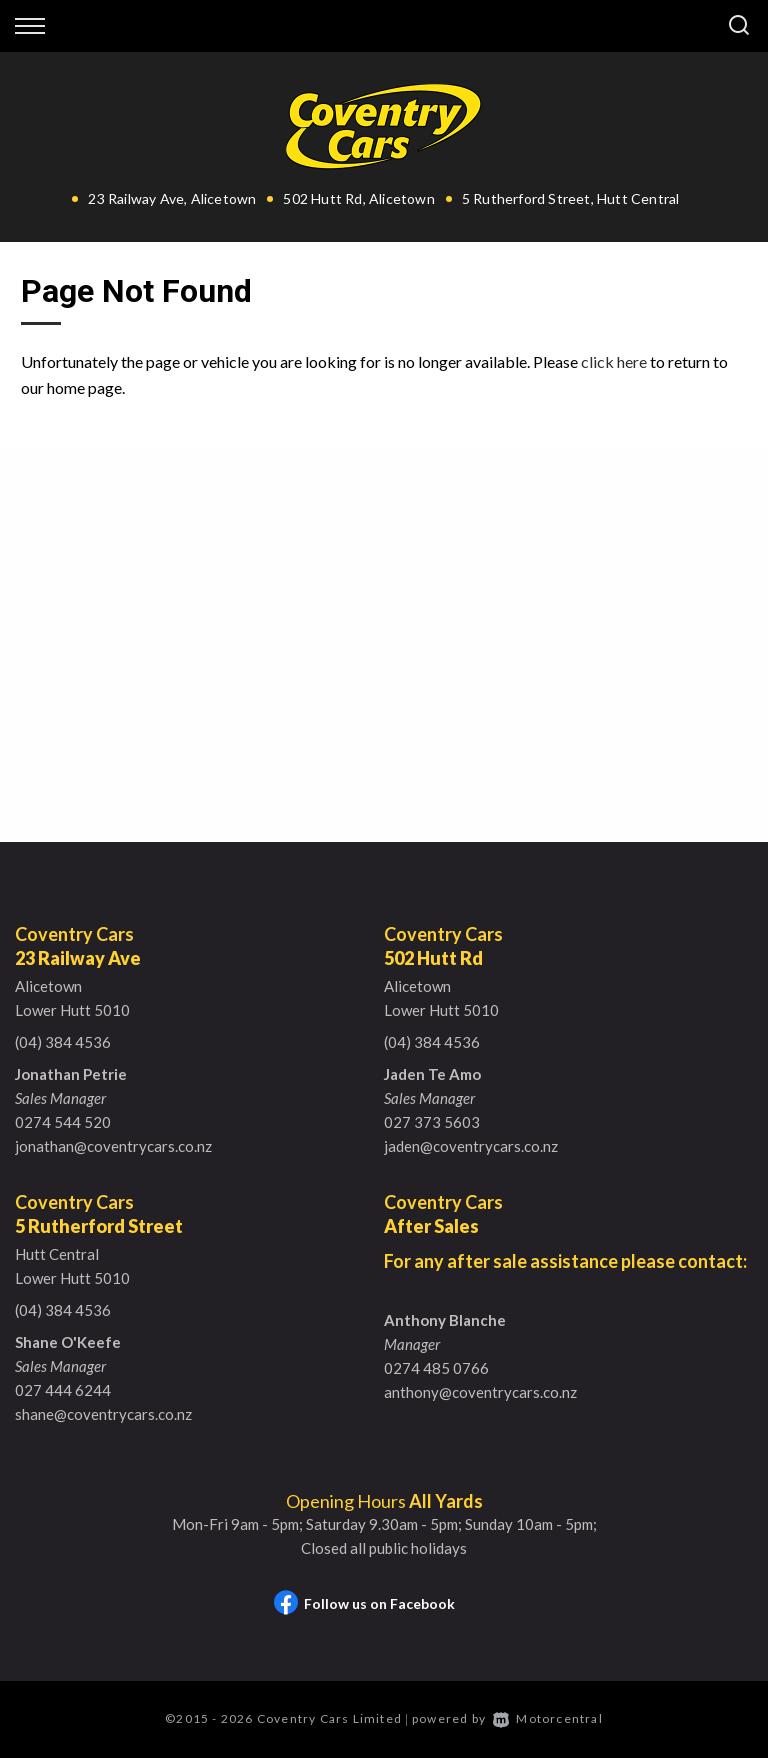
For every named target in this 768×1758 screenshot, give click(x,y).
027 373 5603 (432, 1122)
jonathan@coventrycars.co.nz (113, 1146)
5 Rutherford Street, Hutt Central (571, 198)
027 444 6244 (63, 1390)
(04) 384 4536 (63, 1042)
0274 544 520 (63, 1122)
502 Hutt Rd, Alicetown (358, 198)
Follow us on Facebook (364, 1603)
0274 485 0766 (436, 1368)
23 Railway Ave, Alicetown (172, 198)
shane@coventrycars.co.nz (103, 1414)
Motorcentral (548, 1718)
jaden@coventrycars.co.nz (471, 1146)
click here (614, 361)
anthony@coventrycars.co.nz (480, 1392)
